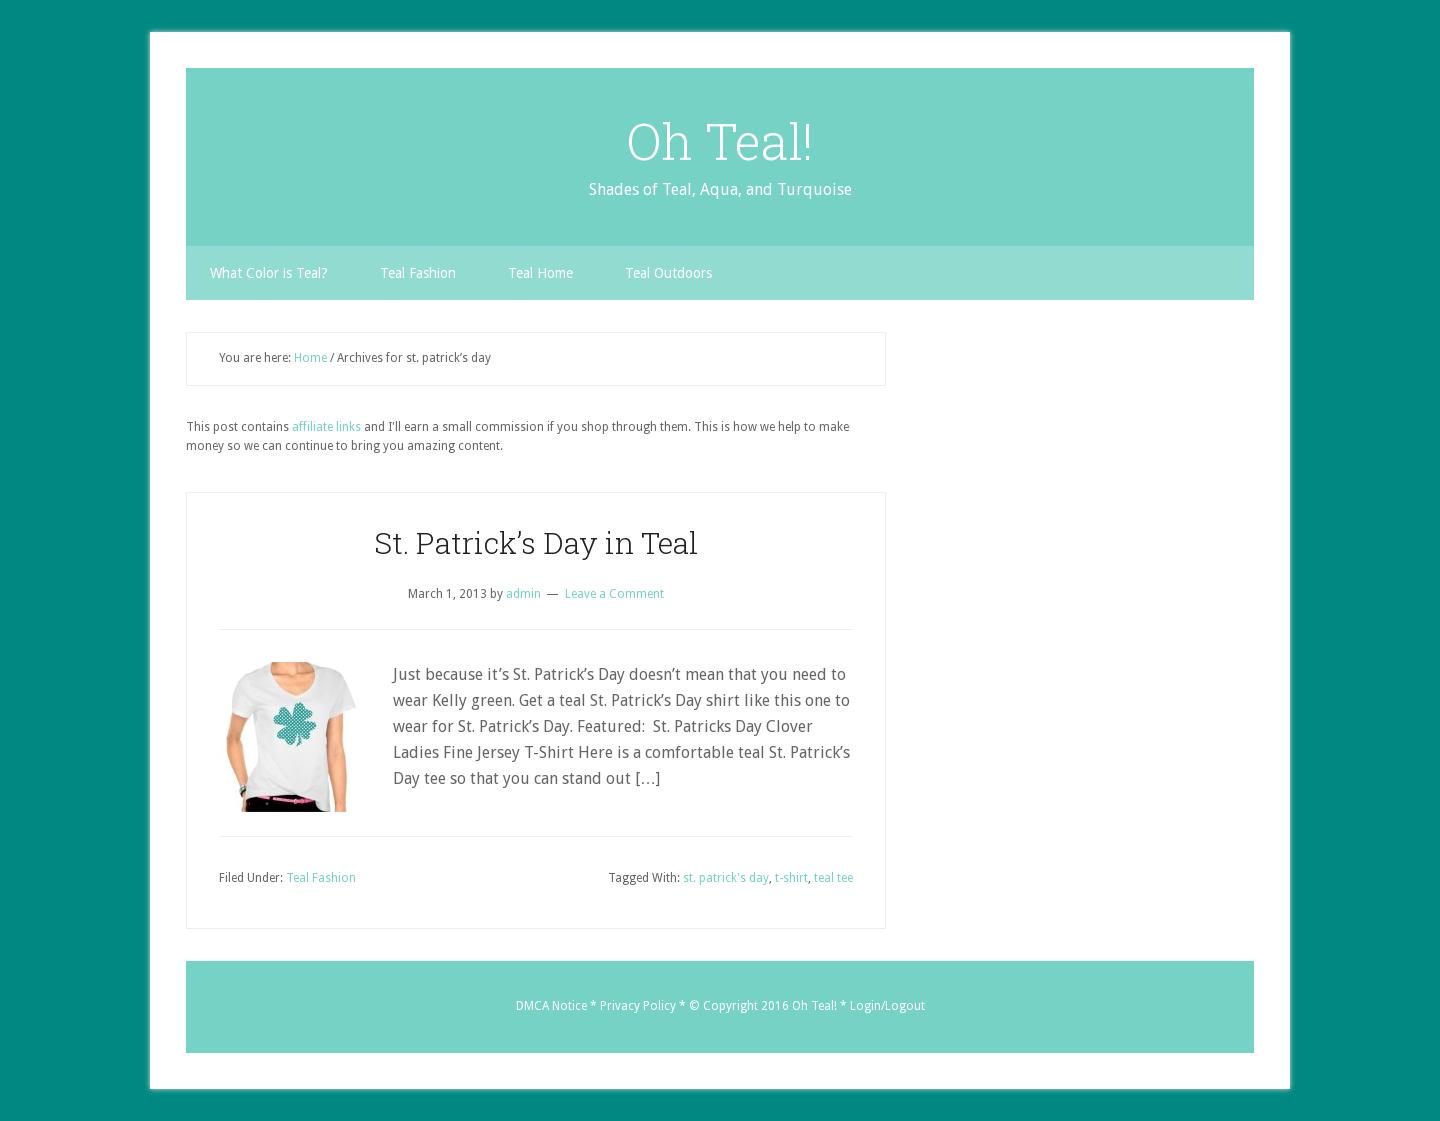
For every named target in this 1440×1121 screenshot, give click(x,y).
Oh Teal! (720, 141)
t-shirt (791, 878)
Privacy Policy (638, 1006)
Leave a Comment (614, 594)
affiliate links (326, 427)
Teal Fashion (321, 878)
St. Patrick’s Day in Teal (536, 542)
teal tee (833, 878)
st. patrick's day (726, 878)
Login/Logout (887, 1006)
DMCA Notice (551, 1006)
